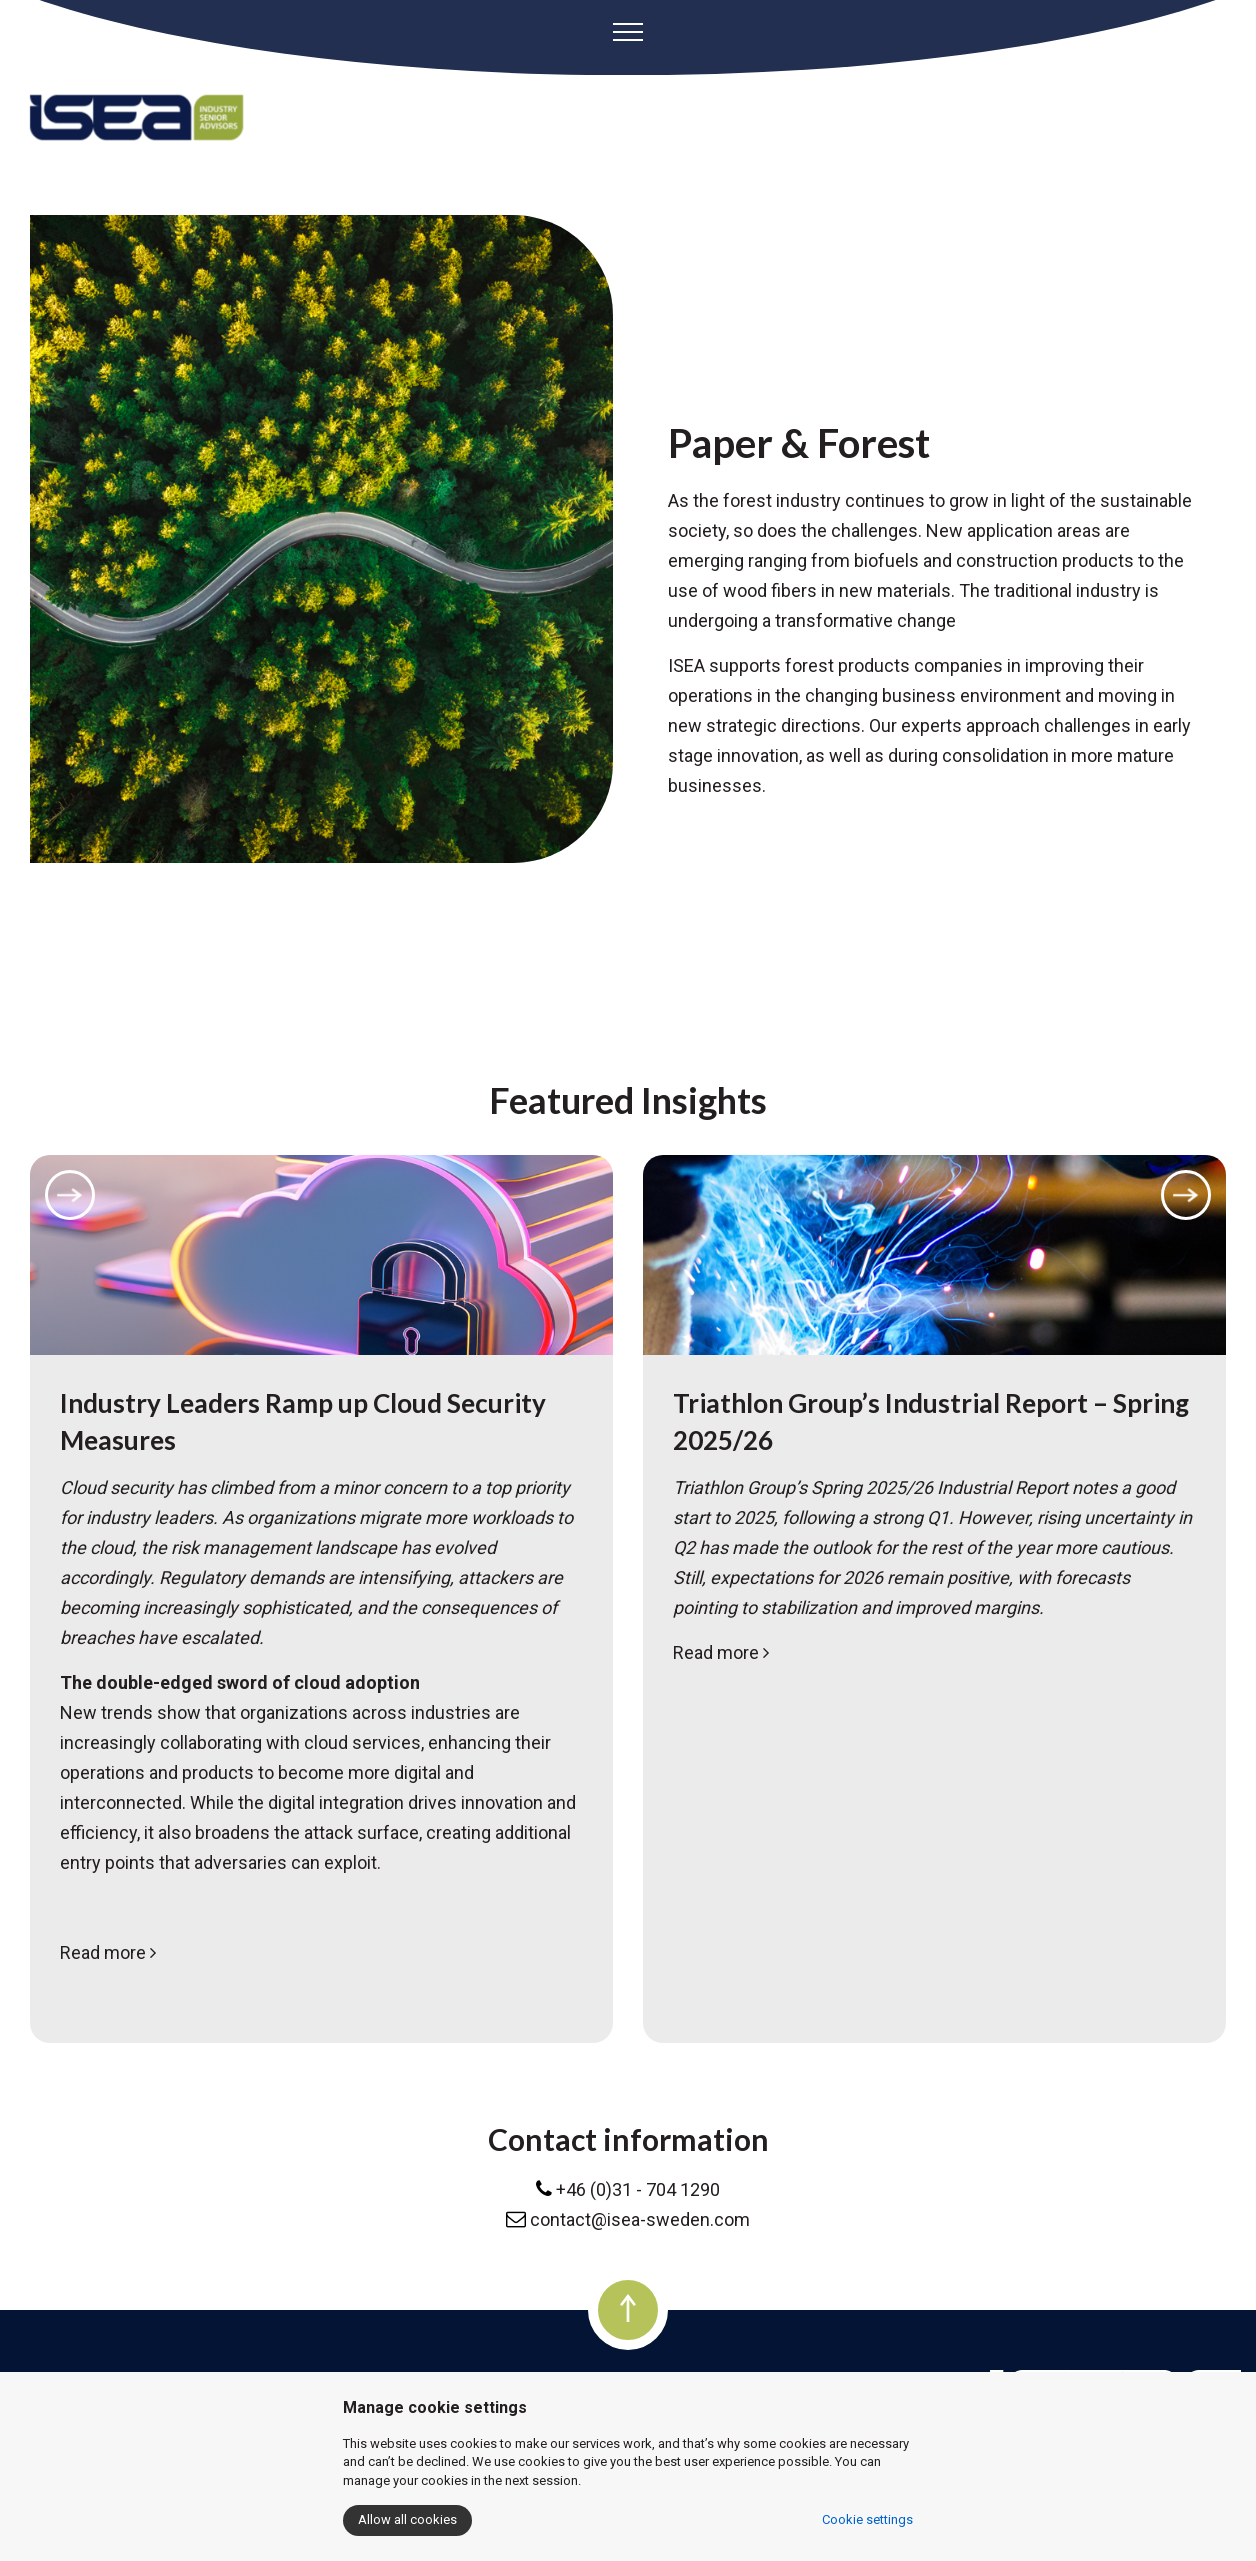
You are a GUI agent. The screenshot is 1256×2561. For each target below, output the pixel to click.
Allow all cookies (407, 2519)
